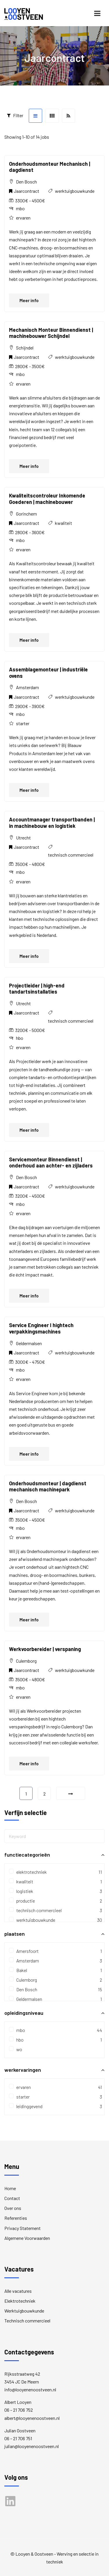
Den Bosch (54, 1989)
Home (10, 2188)
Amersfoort (54, 1951)
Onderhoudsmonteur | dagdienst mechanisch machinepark (47, 1486)
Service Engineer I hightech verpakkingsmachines (41, 1328)
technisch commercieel (70, 855)
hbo (54, 2040)
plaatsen (54, 1933)
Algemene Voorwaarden (27, 2238)
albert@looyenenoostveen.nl (32, 2418)
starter (54, 2097)
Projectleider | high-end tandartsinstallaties (37, 988)
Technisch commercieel (27, 2320)
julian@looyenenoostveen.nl (31, 2446)
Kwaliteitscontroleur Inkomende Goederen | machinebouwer (47, 498)
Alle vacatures (18, 2291)
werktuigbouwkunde (74, 191)
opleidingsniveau (54, 2012)
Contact (12, 2198)
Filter (15, 115)
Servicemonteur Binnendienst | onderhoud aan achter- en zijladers (51, 1162)
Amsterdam (54, 1960)
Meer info (29, 300)
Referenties (15, 2218)
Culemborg (54, 1980)
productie (54, 1901)
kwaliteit (63, 523)
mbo (54, 2030)
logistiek (54, 1891)
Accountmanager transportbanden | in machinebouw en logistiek (52, 822)
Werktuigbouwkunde (24, 2310)
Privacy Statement (22, 2228)
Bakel (54, 1970)
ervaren (54, 2087)
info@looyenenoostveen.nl (30, 2389)
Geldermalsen (54, 1999)
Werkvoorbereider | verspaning (45, 1649)
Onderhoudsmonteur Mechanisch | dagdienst (49, 167)
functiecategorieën (54, 1854)
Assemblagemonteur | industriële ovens (48, 672)
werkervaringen (54, 2069)
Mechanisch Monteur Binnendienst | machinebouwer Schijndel (51, 333)
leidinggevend (54, 2106)
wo (15, 2049)
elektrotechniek (54, 1872)
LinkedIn (12, 2504)
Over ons (12, 2208)
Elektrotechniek (19, 2301)
